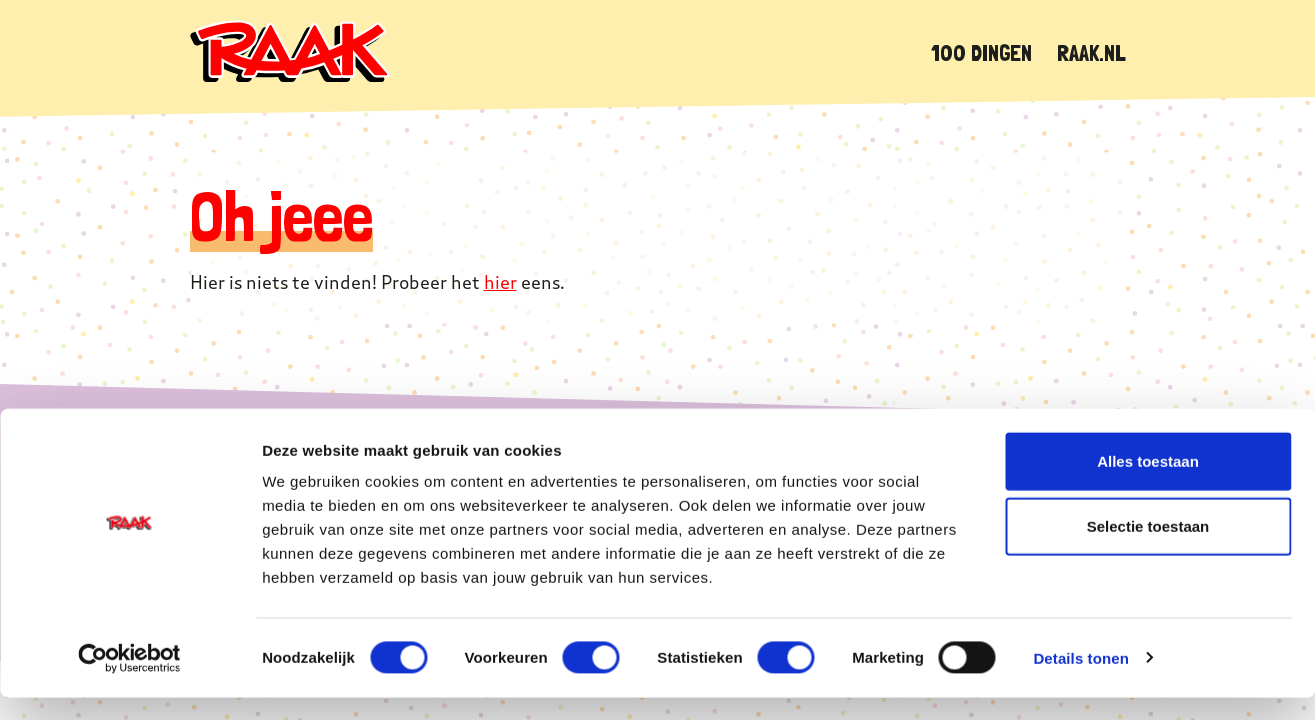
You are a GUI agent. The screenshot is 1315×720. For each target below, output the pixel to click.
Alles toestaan (1148, 483)
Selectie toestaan (1148, 549)
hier (500, 283)
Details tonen (1080, 680)
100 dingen (981, 52)
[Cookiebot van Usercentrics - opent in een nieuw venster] (129, 681)
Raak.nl (1091, 52)
